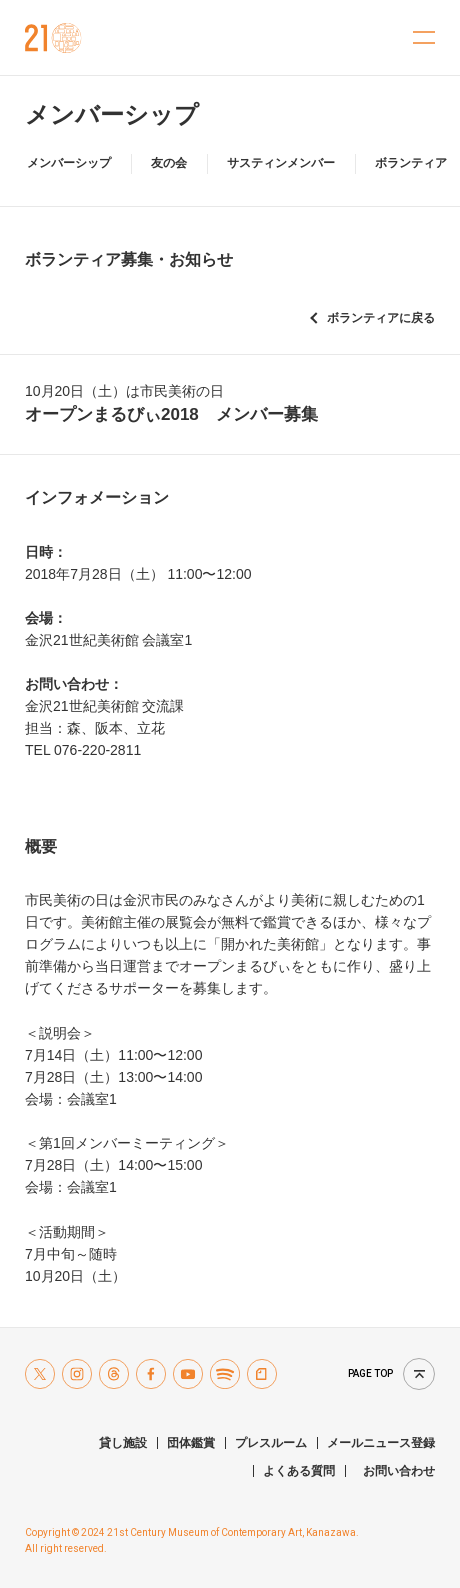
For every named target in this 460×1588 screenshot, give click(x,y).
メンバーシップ (112, 114)
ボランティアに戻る (381, 318)
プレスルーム (271, 1443)
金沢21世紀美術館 (53, 38)
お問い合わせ (399, 1471)
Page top (370, 1373)
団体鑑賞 (191, 1443)
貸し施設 (123, 1443)
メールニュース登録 (381, 1443)
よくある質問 (299, 1471)
